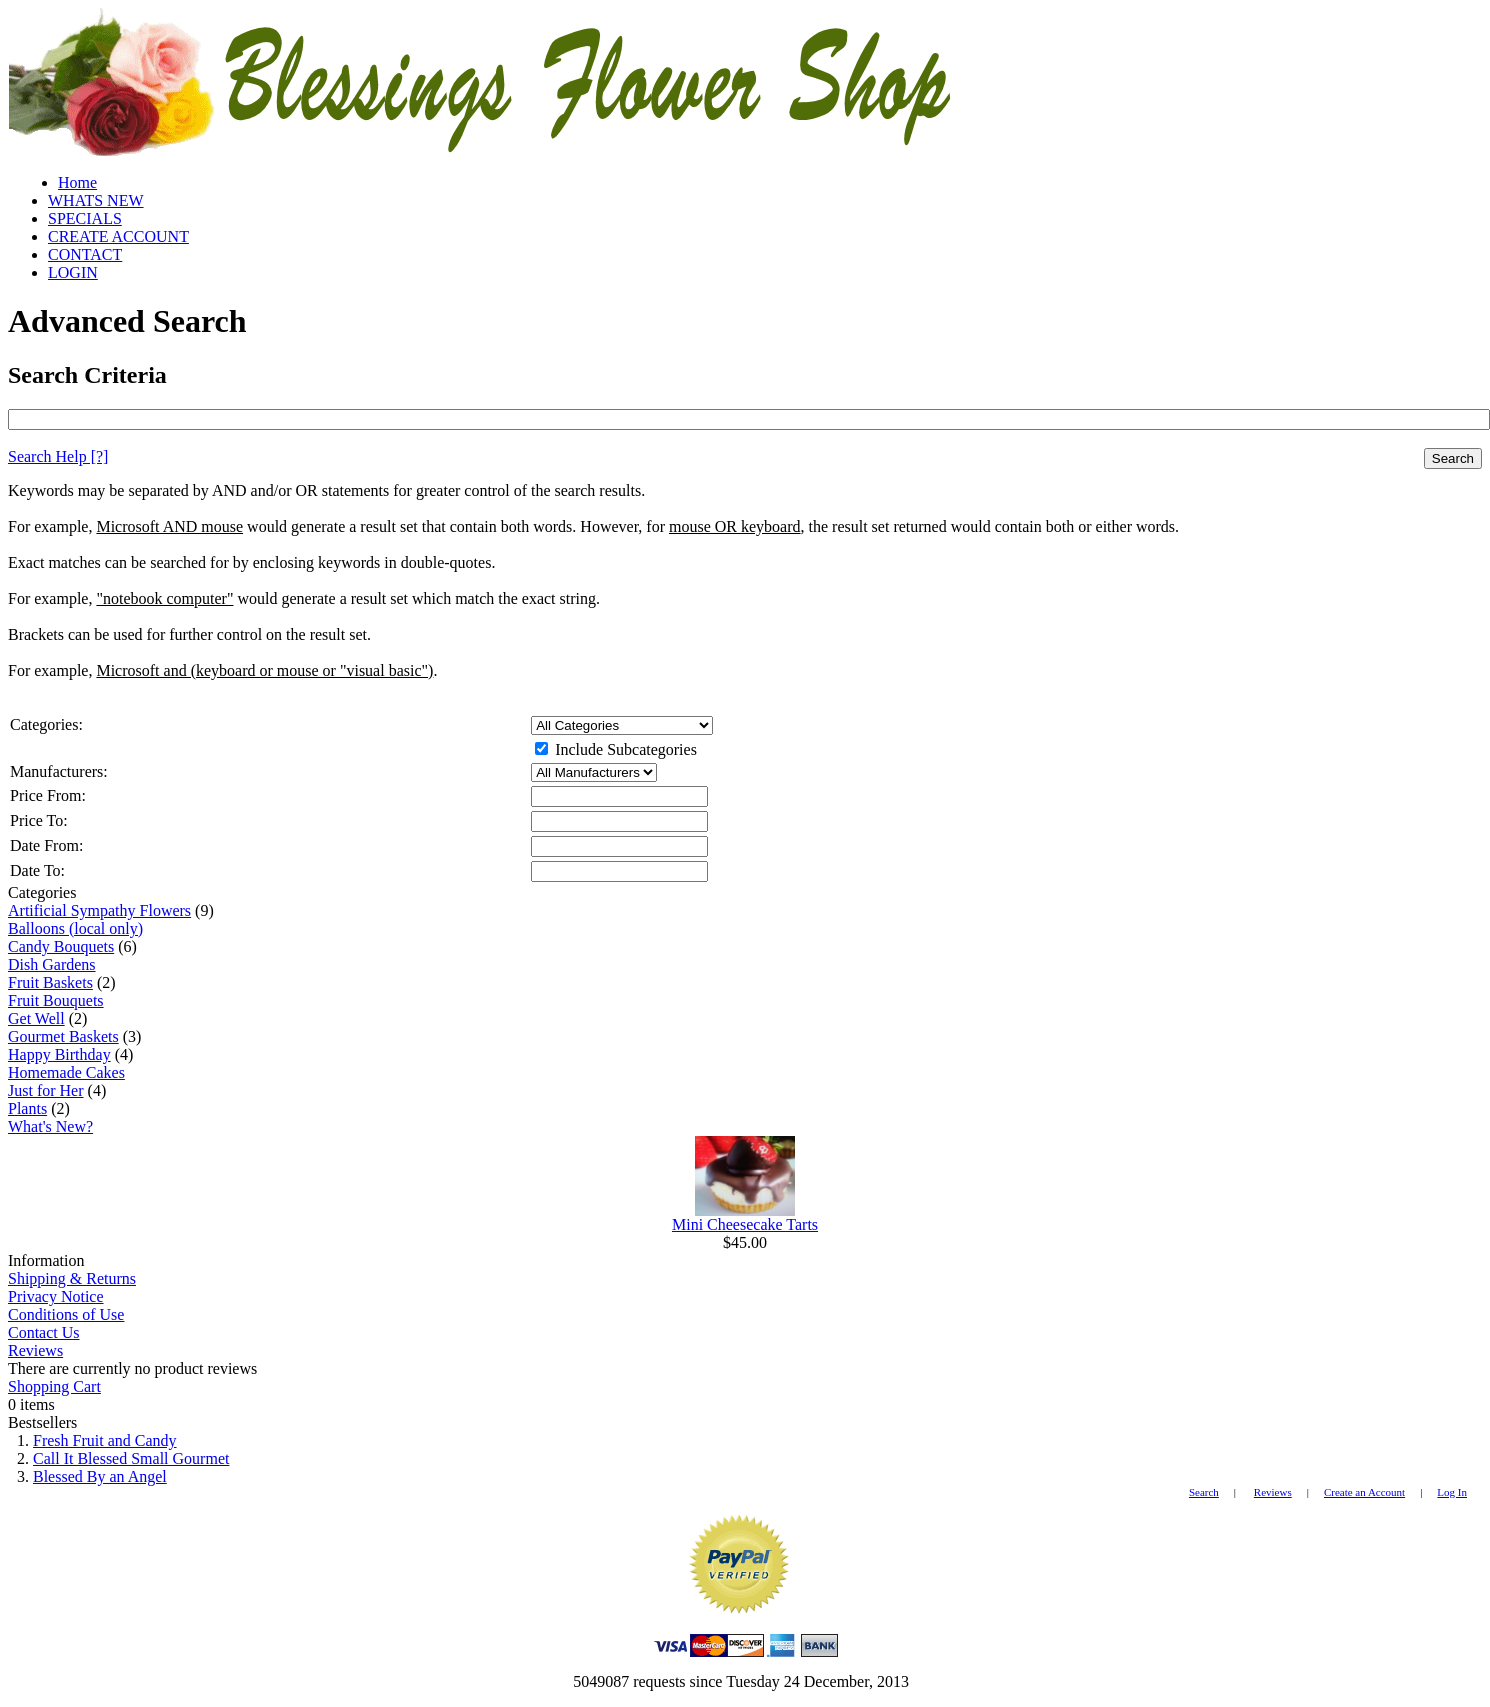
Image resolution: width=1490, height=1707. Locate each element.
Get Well (36, 1018)
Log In (1452, 1492)
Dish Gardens (52, 964)
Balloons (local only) (75, 928)
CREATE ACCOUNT (118, 236)
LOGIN (73, 272)
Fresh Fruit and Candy (105, 1440)
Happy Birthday (59, 1054)
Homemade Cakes (66, 1072)
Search (1453, 458)
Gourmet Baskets (63, 1036)
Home (77, 182)
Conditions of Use (66, 1314)
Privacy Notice (56, 1296)
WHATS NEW (96, 200)
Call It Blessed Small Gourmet (131, 1458)
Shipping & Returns (72, 1278)
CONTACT (85, 254)
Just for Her (46, 1090)
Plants (27, 1108)
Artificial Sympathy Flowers (99, 910)
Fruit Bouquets (56, 1000)
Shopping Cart (54, 1386)
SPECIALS (85, 218)
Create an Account (1364, 1492)
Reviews (35, 1350)
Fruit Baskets (50, 982)
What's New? (50, 1126)
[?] (58, 456)
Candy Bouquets (61, 946)
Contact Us (44, 1332)
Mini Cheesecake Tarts (745, 1224)
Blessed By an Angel (100, 1476)
